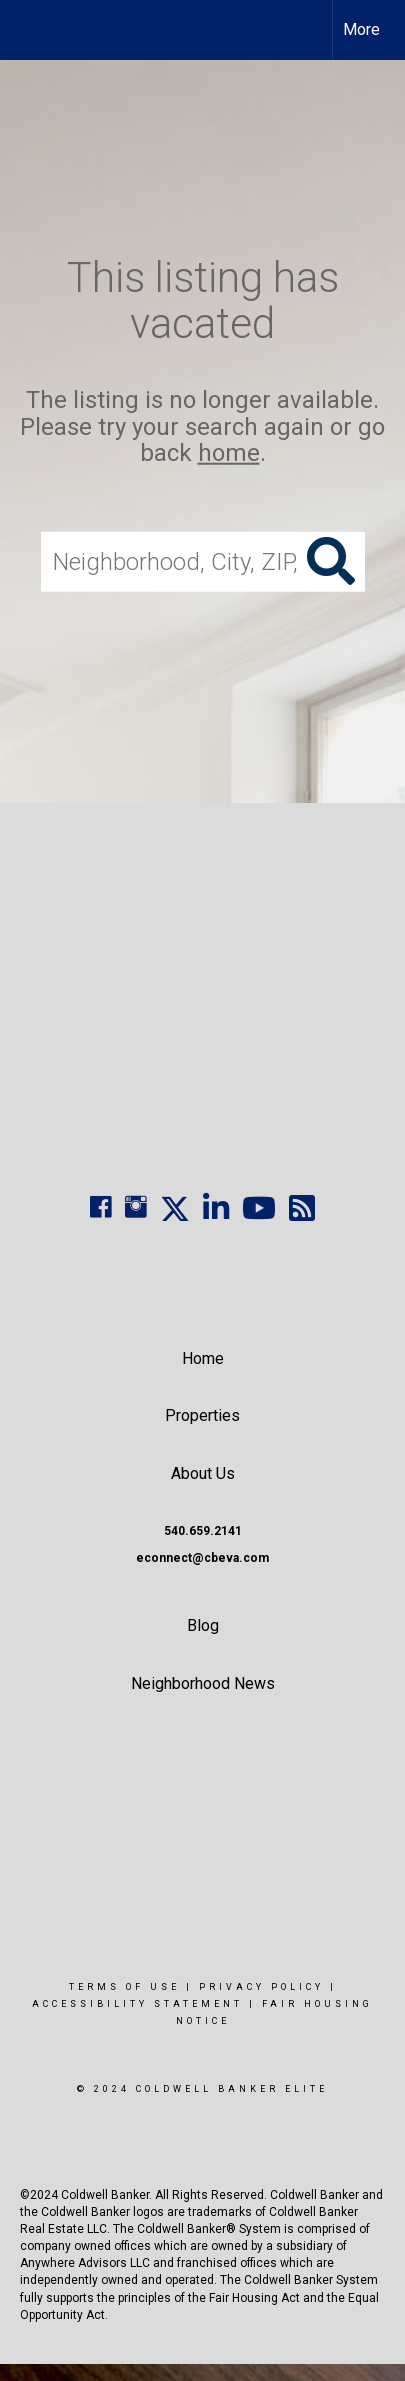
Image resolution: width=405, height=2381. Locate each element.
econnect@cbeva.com (202, 1558)
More (361, 29)
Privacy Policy (261, 1987)
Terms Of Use (124, 1987)
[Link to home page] (33, 30)
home (229, 453)
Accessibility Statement (137, 2004)
